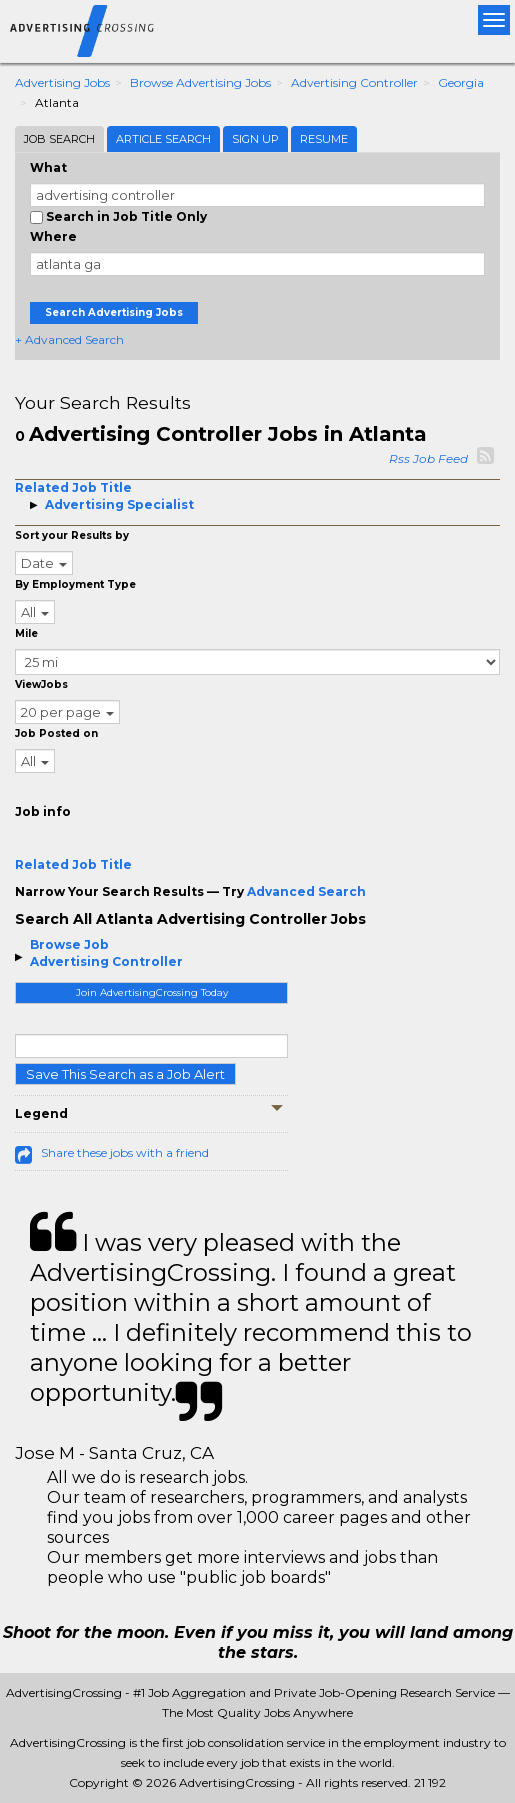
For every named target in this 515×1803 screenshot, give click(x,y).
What (48, 167)
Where (53, 236)
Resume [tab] (324, 139)
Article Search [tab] (163, 139)
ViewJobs (41, 684)
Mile (26, 633)
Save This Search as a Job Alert (125, 1074)
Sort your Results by (72, 535)
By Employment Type (75, 584)
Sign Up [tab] (255, 139)
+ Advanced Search (69, 339)
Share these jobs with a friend (125, 1152)
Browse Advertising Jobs (200, 82)
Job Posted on (56, 733)
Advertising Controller (354, 82)
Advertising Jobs (62, 82)
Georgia (461, 82)
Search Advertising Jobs (114, 312)
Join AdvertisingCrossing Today (152, 992)
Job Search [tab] (59, 139)
